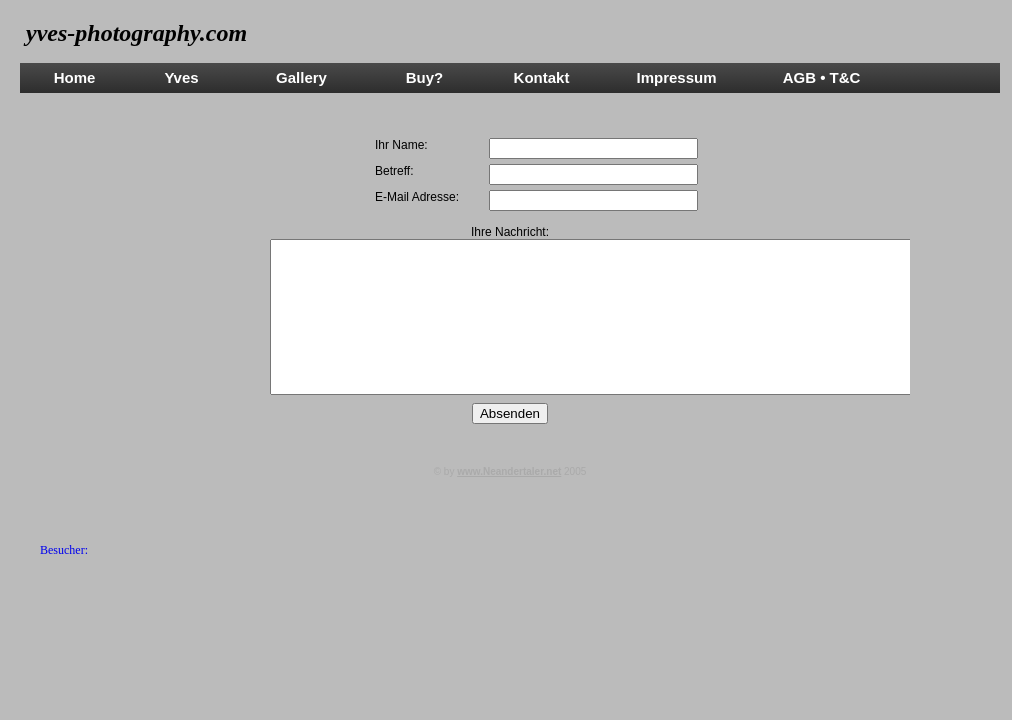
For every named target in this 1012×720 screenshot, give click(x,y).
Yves (181, 77)
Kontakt (542, 77)
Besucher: (64, 550)
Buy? (425, 77)
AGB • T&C (822, 77)
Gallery (301, 77)
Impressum (676, 77)
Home (75, 77)
